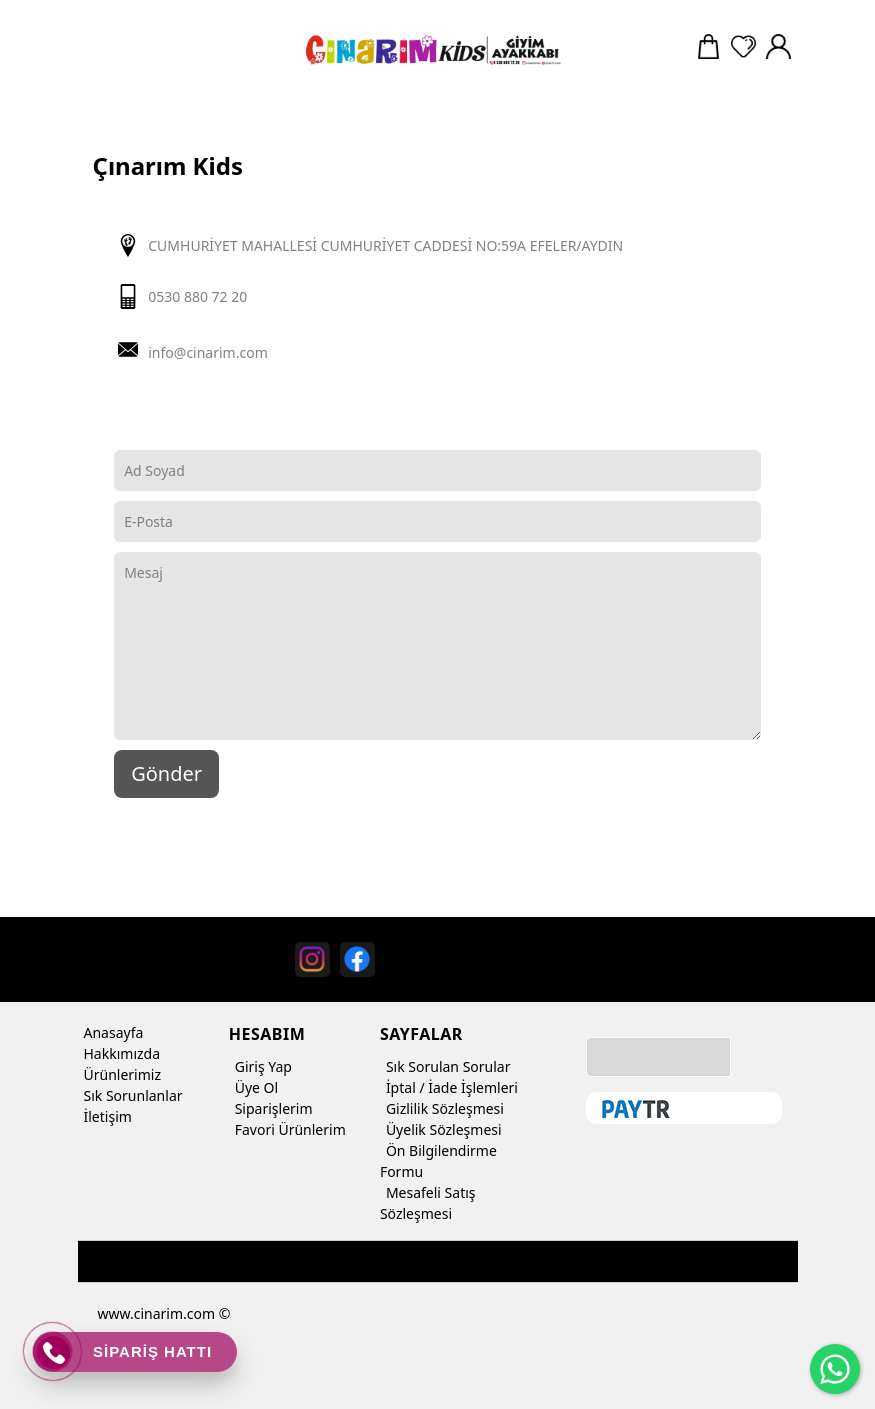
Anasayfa (111, 1032)
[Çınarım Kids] (431, 50)
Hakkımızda (119, 1053)
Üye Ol (253, 1087)
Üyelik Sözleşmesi (441, 1129)
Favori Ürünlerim (287, 1129)
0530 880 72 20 (197, 296)
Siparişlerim (271, 1108)
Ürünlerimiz (120, 1074)
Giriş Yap (260, 1066)
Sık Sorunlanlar (130, 1095)
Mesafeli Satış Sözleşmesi (428, 1201)
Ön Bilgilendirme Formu (438, 1159)
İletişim (105, 1116)
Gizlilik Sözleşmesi (442, 1108)
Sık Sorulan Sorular (445, 1066)
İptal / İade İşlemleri (449, 1087)
